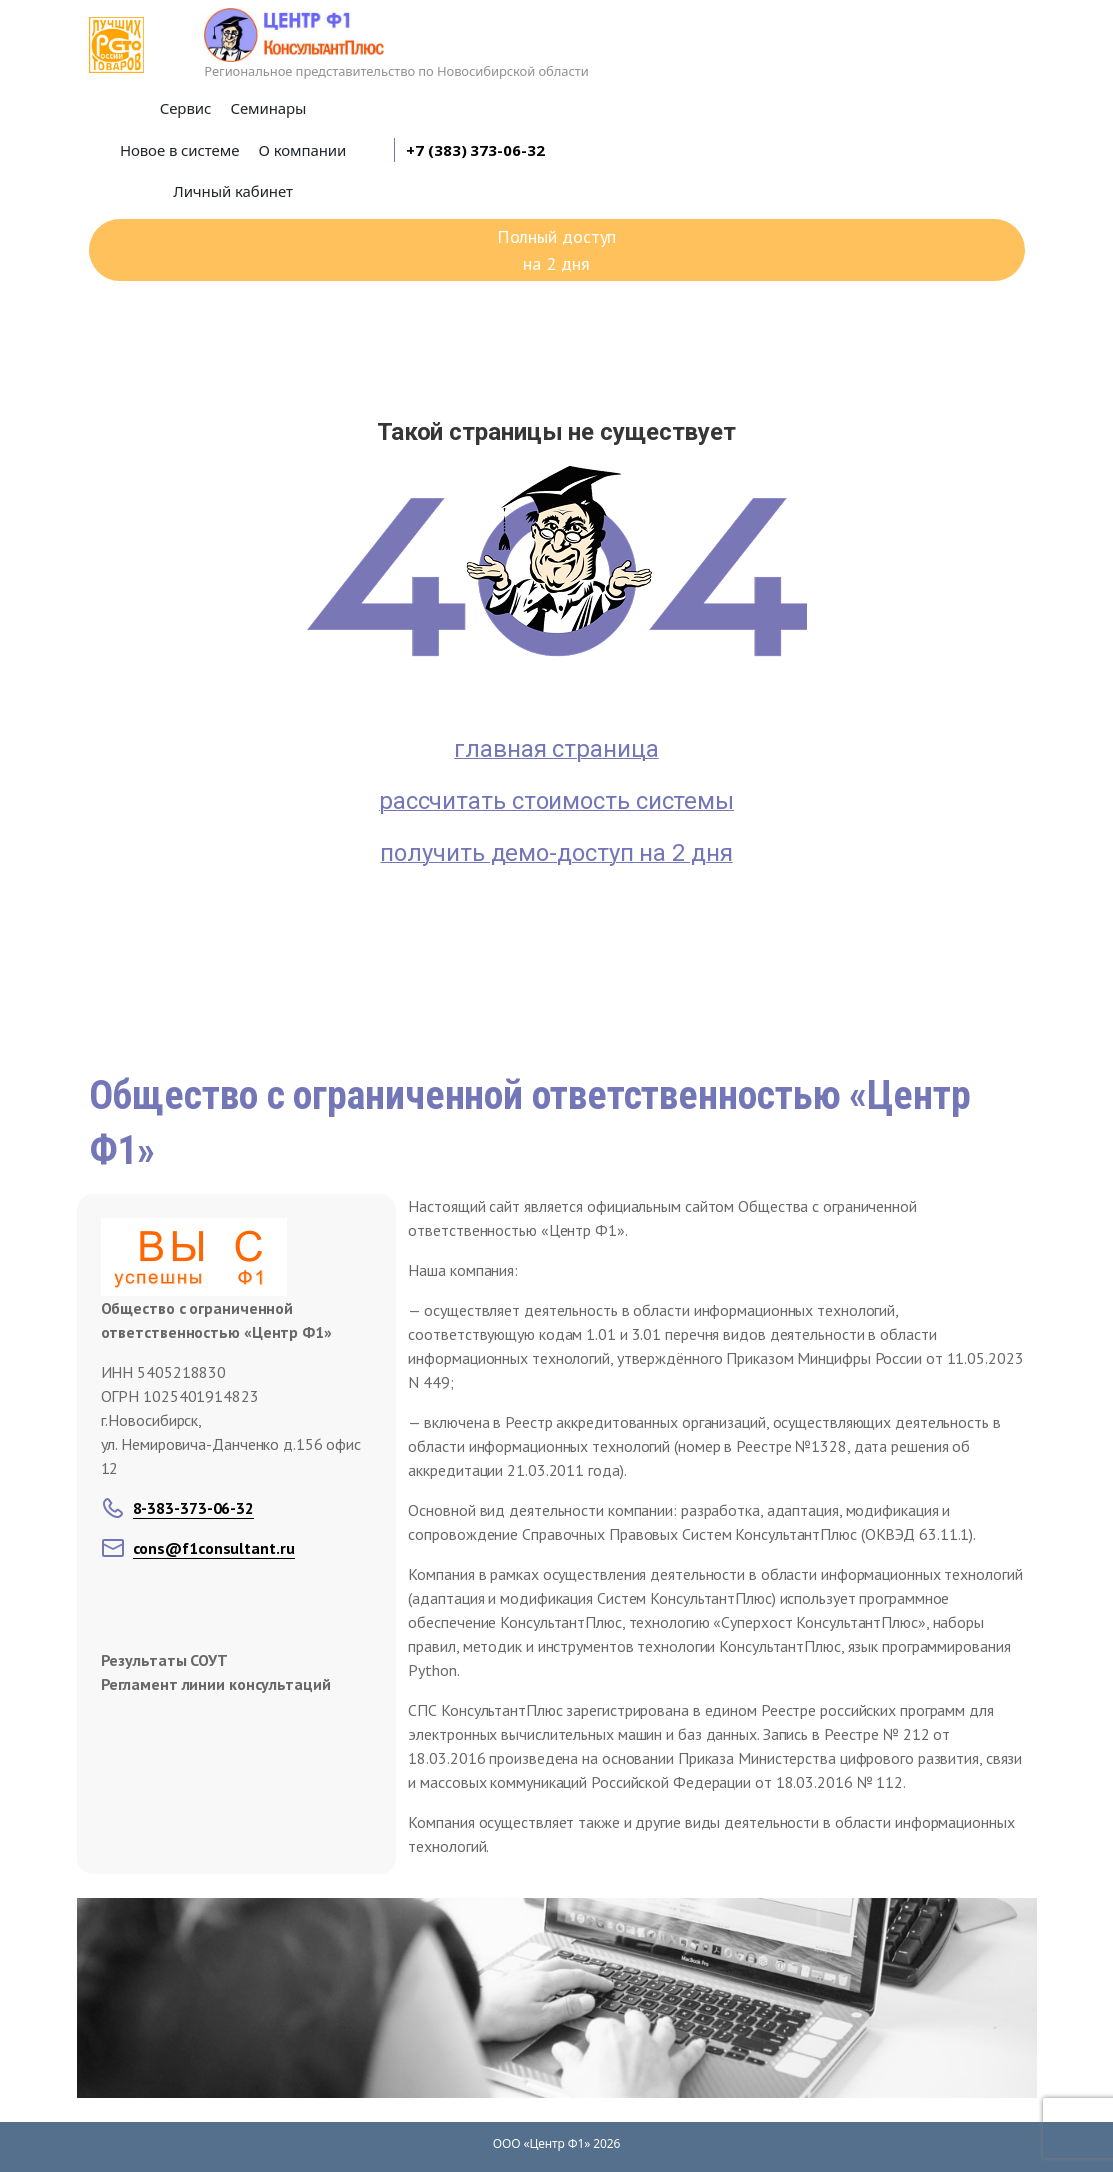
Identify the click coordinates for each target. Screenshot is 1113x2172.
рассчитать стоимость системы (556, 801)
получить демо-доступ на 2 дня (556, 853)
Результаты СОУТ (165, 1660)
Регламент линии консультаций (216, 1684)
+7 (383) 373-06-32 (475, 150)
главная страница (556, 749)
